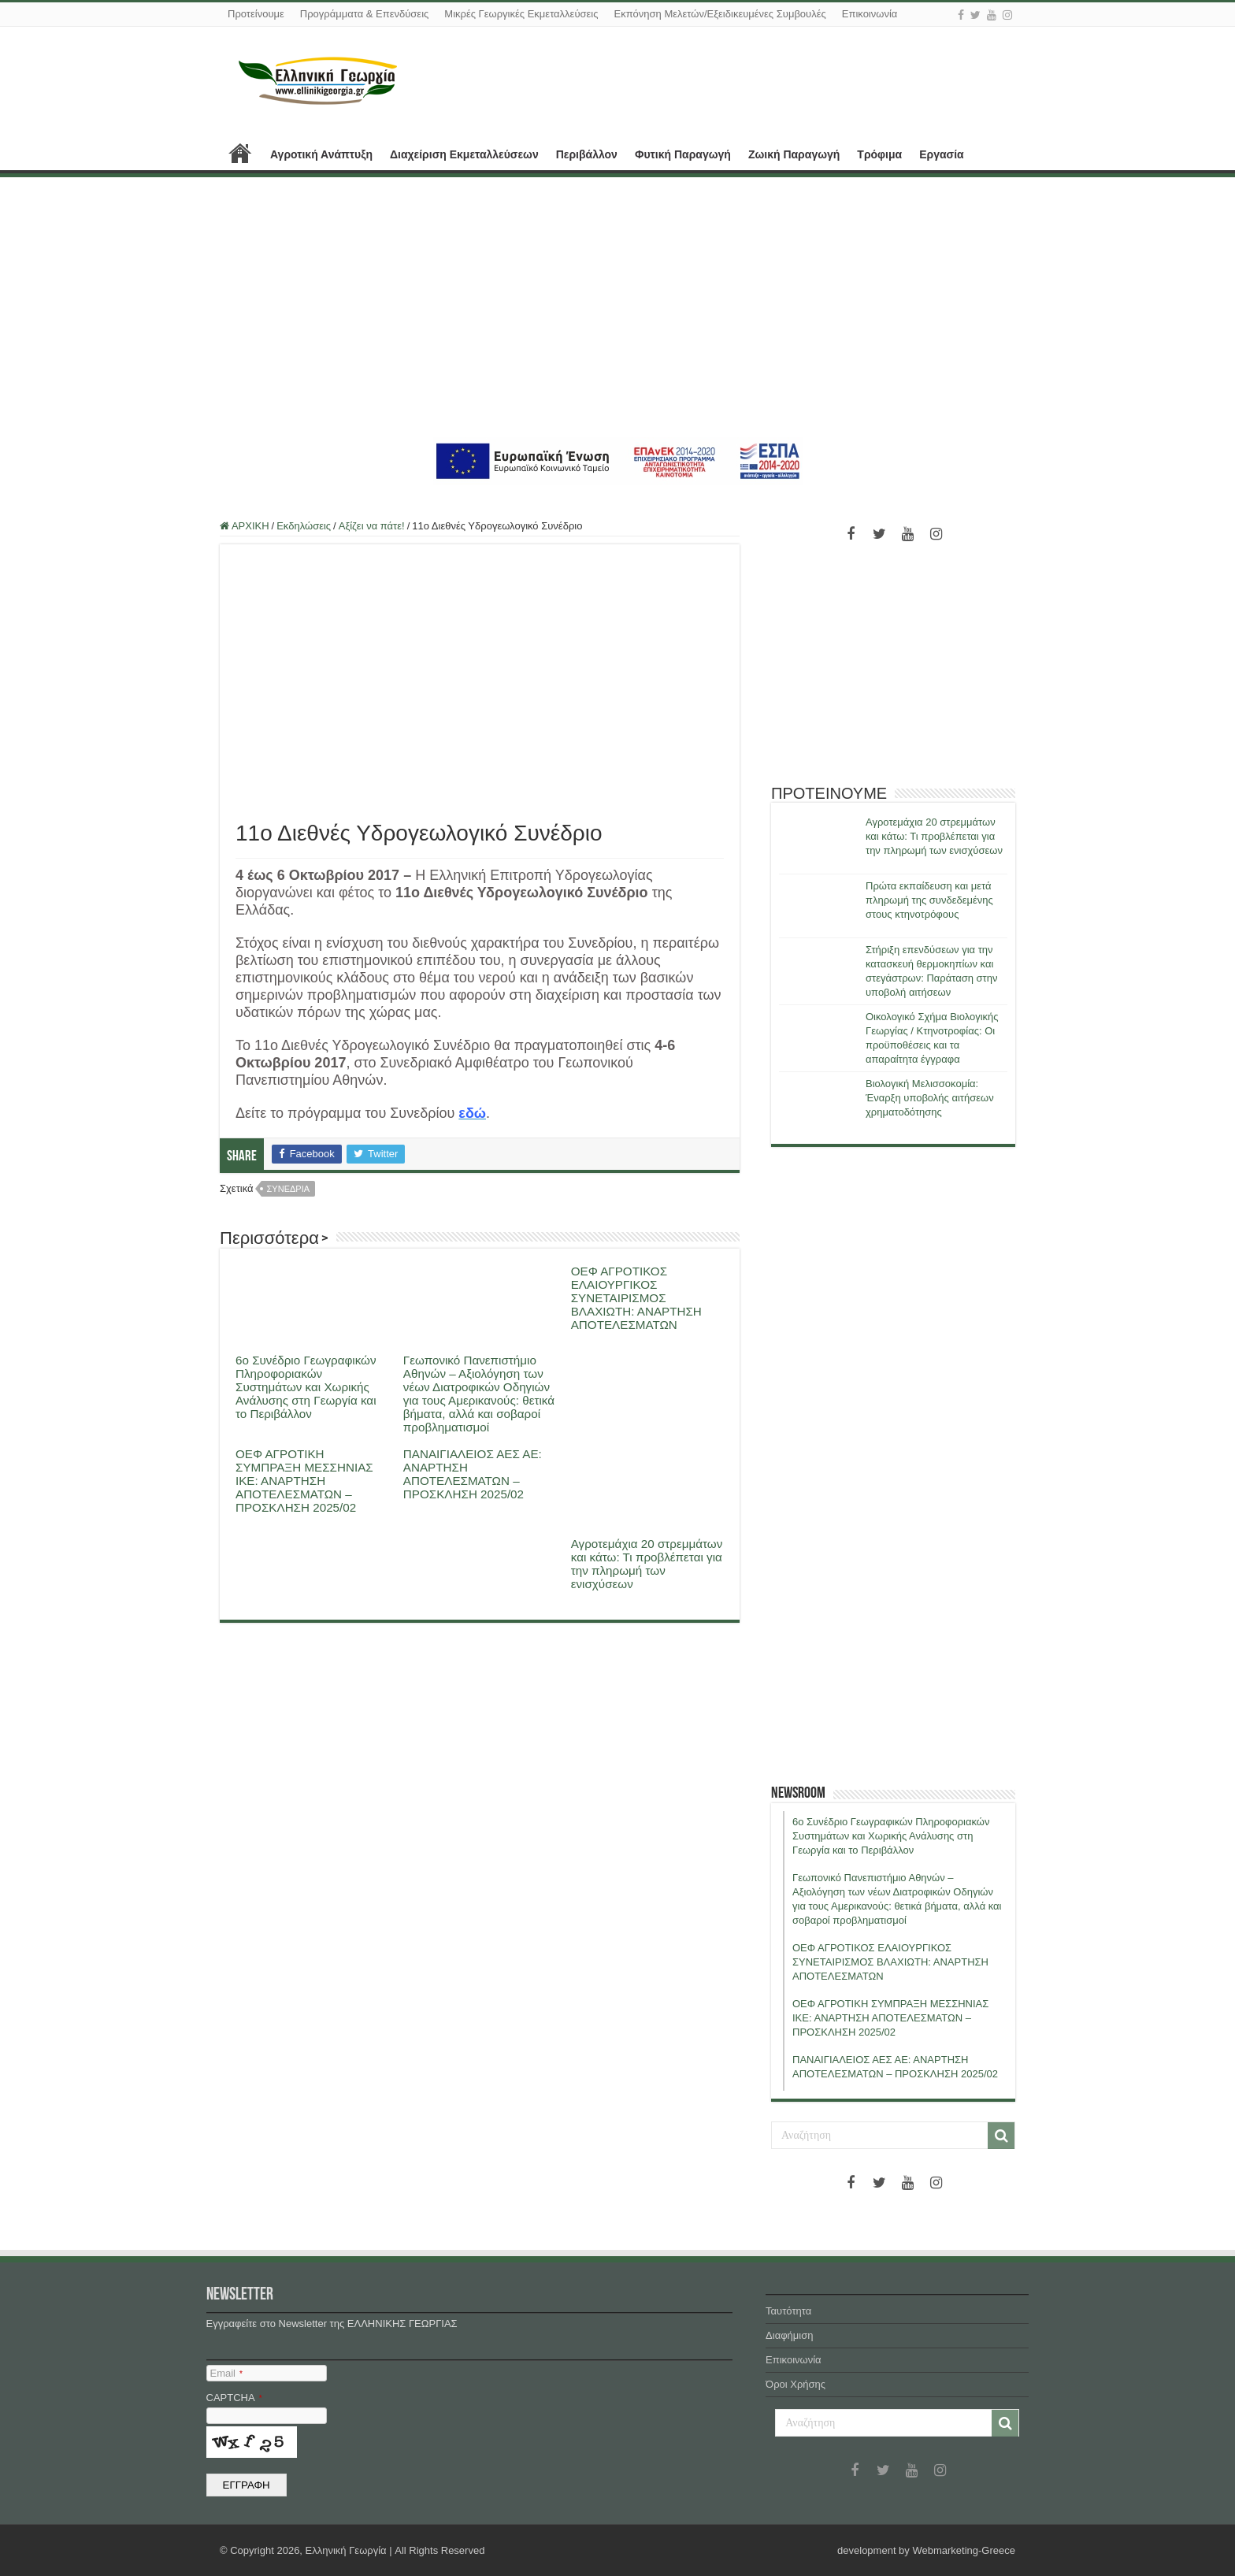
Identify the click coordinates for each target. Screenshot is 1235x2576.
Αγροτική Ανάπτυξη (321, 154)
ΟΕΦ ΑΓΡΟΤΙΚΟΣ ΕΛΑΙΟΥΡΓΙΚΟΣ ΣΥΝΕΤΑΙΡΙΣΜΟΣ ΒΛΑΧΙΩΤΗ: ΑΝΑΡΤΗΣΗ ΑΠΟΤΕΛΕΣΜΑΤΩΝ (636, 1297)
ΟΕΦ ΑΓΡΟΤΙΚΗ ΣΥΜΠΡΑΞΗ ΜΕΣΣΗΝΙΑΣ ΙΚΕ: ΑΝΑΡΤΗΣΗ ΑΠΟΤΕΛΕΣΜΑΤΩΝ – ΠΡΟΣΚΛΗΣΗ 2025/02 (304, 1480)
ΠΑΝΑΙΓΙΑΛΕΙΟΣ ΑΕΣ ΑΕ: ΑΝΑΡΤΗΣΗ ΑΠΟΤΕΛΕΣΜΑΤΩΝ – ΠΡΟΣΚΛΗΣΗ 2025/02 (472, 1474)
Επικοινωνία (870, 14)
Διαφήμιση (789, 2335)
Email (226, 2373)
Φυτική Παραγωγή (683, 154)
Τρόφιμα (879, 154)
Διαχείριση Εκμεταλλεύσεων (464, 154)
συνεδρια (288, 1188)
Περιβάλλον (587, 154)
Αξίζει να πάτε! (372, 526)
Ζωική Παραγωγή (794, 154)
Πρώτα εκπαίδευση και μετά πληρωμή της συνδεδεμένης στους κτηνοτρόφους (929, 900)
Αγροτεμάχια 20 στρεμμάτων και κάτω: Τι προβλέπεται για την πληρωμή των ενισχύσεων (647, 1564)
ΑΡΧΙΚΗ (240, 152)
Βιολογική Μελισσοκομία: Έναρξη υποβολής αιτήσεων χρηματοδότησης (930, 1098)
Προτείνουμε (256, 14)
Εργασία (941, 154)
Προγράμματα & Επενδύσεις (364, 14)
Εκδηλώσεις (303, 526)
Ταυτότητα (788, 2311)
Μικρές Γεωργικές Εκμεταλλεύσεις (521, 14)
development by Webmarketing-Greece (926, 2550)
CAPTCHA (234, 2397)
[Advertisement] (617, 307)
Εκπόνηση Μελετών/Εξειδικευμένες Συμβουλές (719, 14)
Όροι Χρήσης (795, 2384)
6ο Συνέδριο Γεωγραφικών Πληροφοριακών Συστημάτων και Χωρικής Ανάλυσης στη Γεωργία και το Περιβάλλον (306, 1386)
